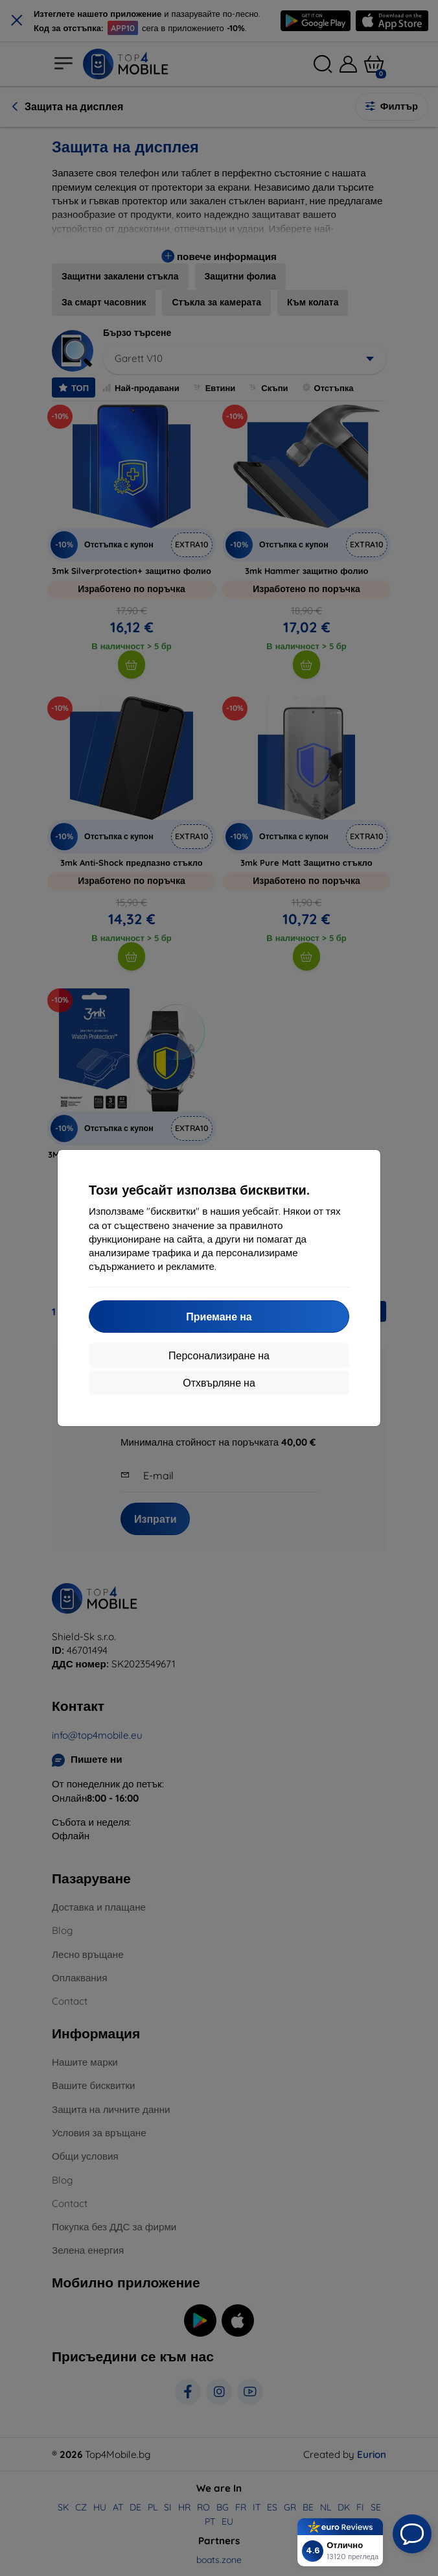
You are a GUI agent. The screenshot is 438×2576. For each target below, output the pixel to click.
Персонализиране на (219, 1355)
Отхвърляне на (219, 1382)
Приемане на (218, 1316)
